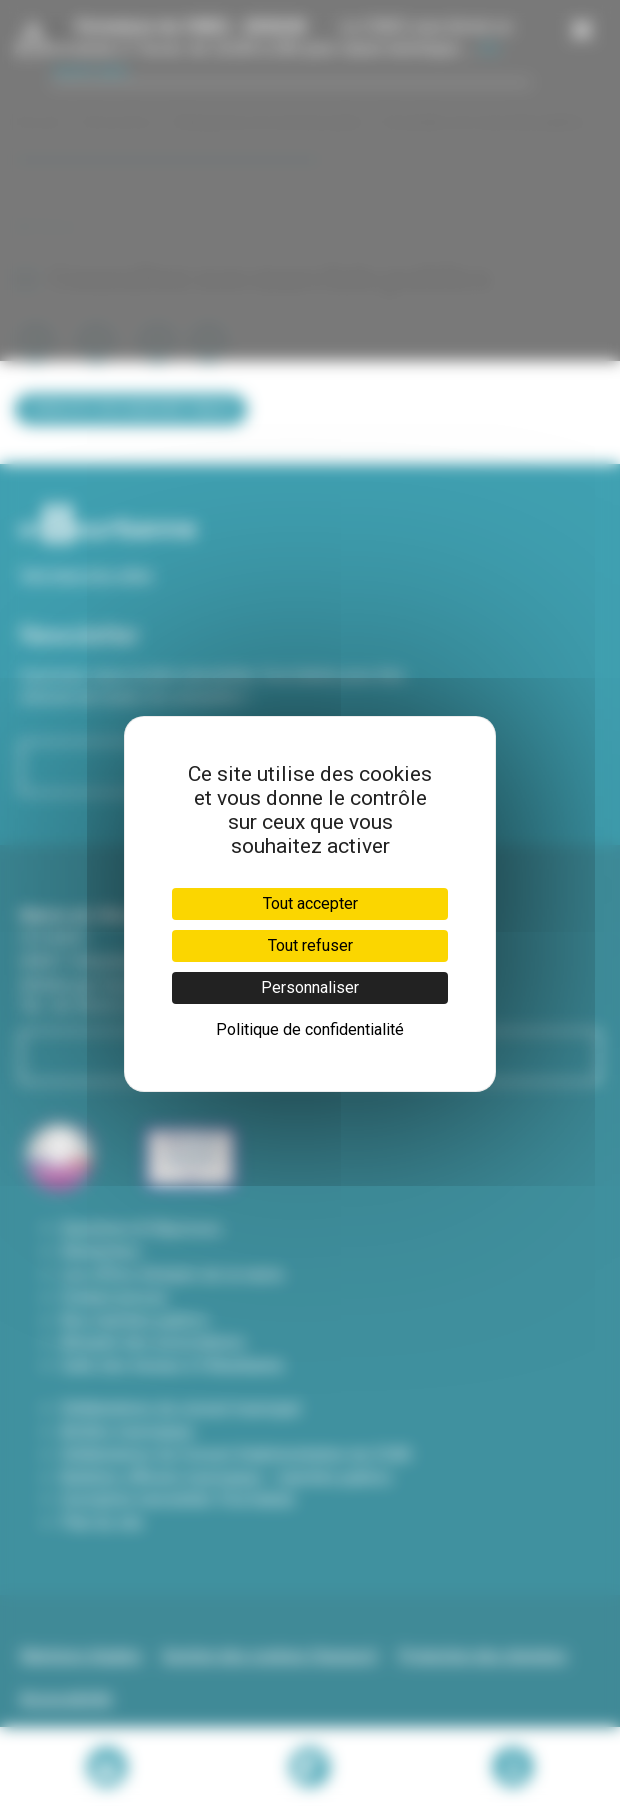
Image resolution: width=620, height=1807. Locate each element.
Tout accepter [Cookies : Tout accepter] (310, 903)
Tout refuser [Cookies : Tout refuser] (310, 945)
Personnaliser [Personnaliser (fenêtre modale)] (310, 987)
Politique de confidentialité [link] (310, 1029)
